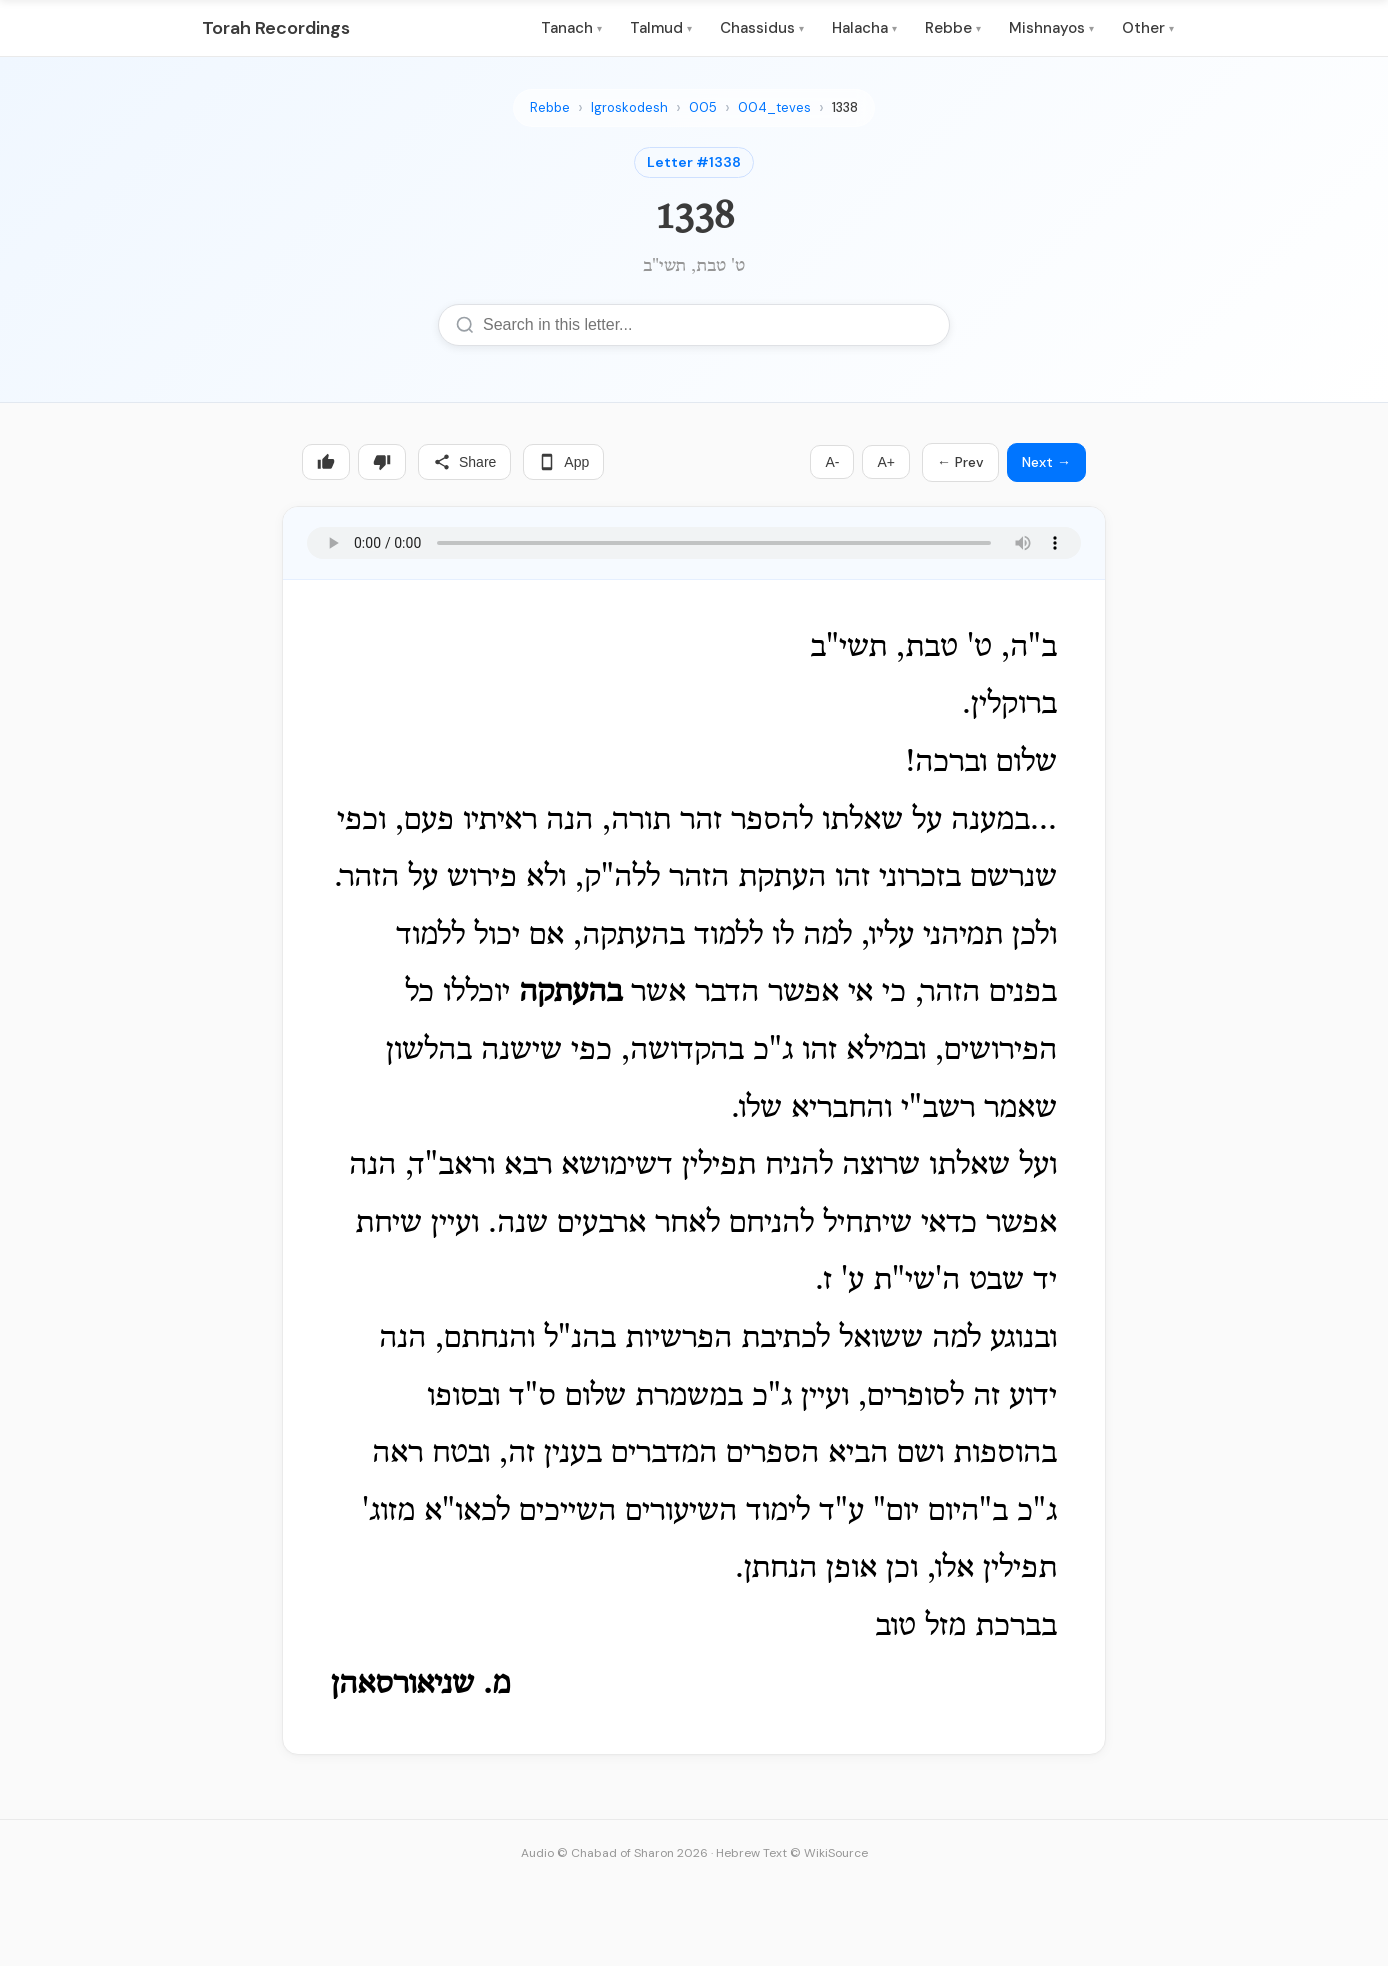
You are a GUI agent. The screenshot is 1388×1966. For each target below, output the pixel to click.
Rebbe (953, 28)
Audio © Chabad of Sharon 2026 (614, 1853)
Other (1148, 28)
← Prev (960, 462)
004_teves (774, 107)
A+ (886, 462)
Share (464, 462)
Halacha (864, 28)
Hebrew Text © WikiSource (792, 1853)
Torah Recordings (276, 28)
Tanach (571, 28)
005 (703, 107)
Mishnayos (1051, 28)
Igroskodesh (629, 107)
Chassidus (762, 28)
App (563, 462)
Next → (1046, 462)
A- (832, 462)
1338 (845, 107)
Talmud (661, 28)
